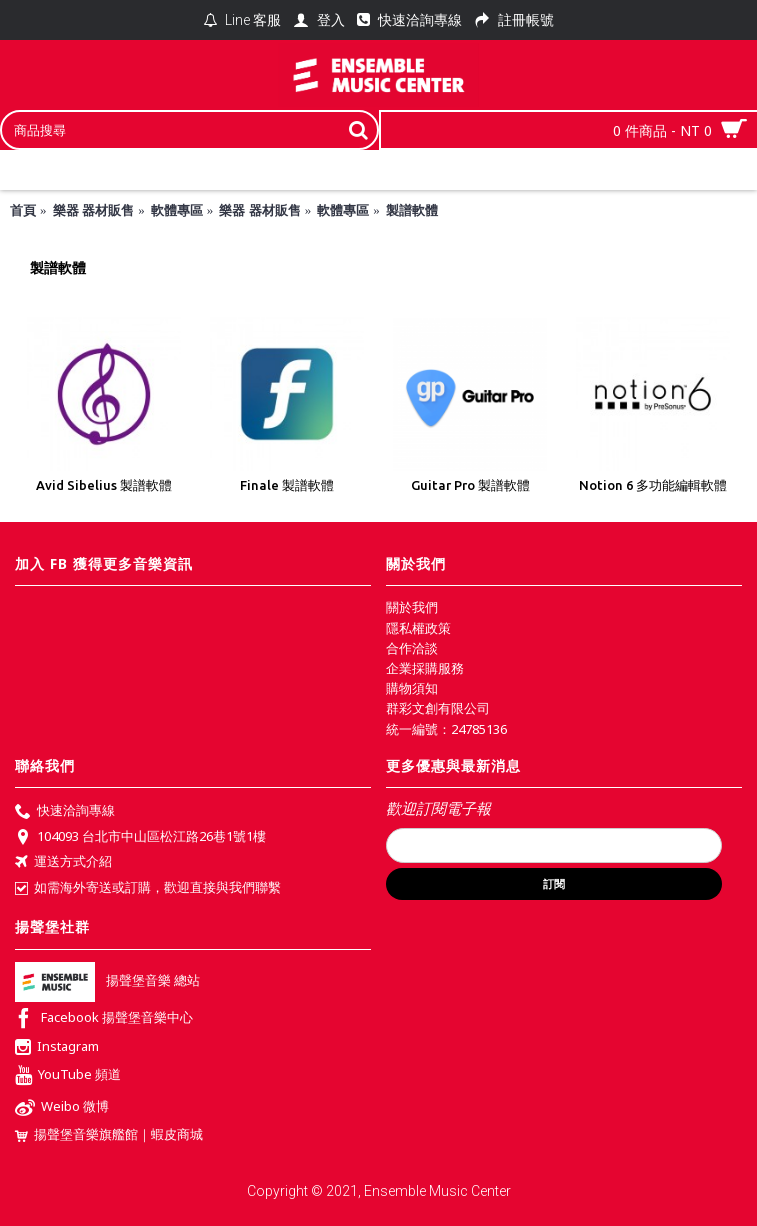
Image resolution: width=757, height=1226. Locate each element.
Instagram (57, 1048)
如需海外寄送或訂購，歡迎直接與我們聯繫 (148, 887)
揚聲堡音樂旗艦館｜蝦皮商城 (109, 1134)
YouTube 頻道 (68, 1076)
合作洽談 (412, 648)
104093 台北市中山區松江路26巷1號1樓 (140, 838)
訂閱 (554, 884)
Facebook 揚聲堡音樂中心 (104, 1019)
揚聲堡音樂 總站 (107, 980)
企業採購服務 (425, 668)
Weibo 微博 (62, 1108)
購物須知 (412, 688)
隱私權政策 (418, 628)
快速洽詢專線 (65, 812)
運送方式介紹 (63, 863)
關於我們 (412, 607)
